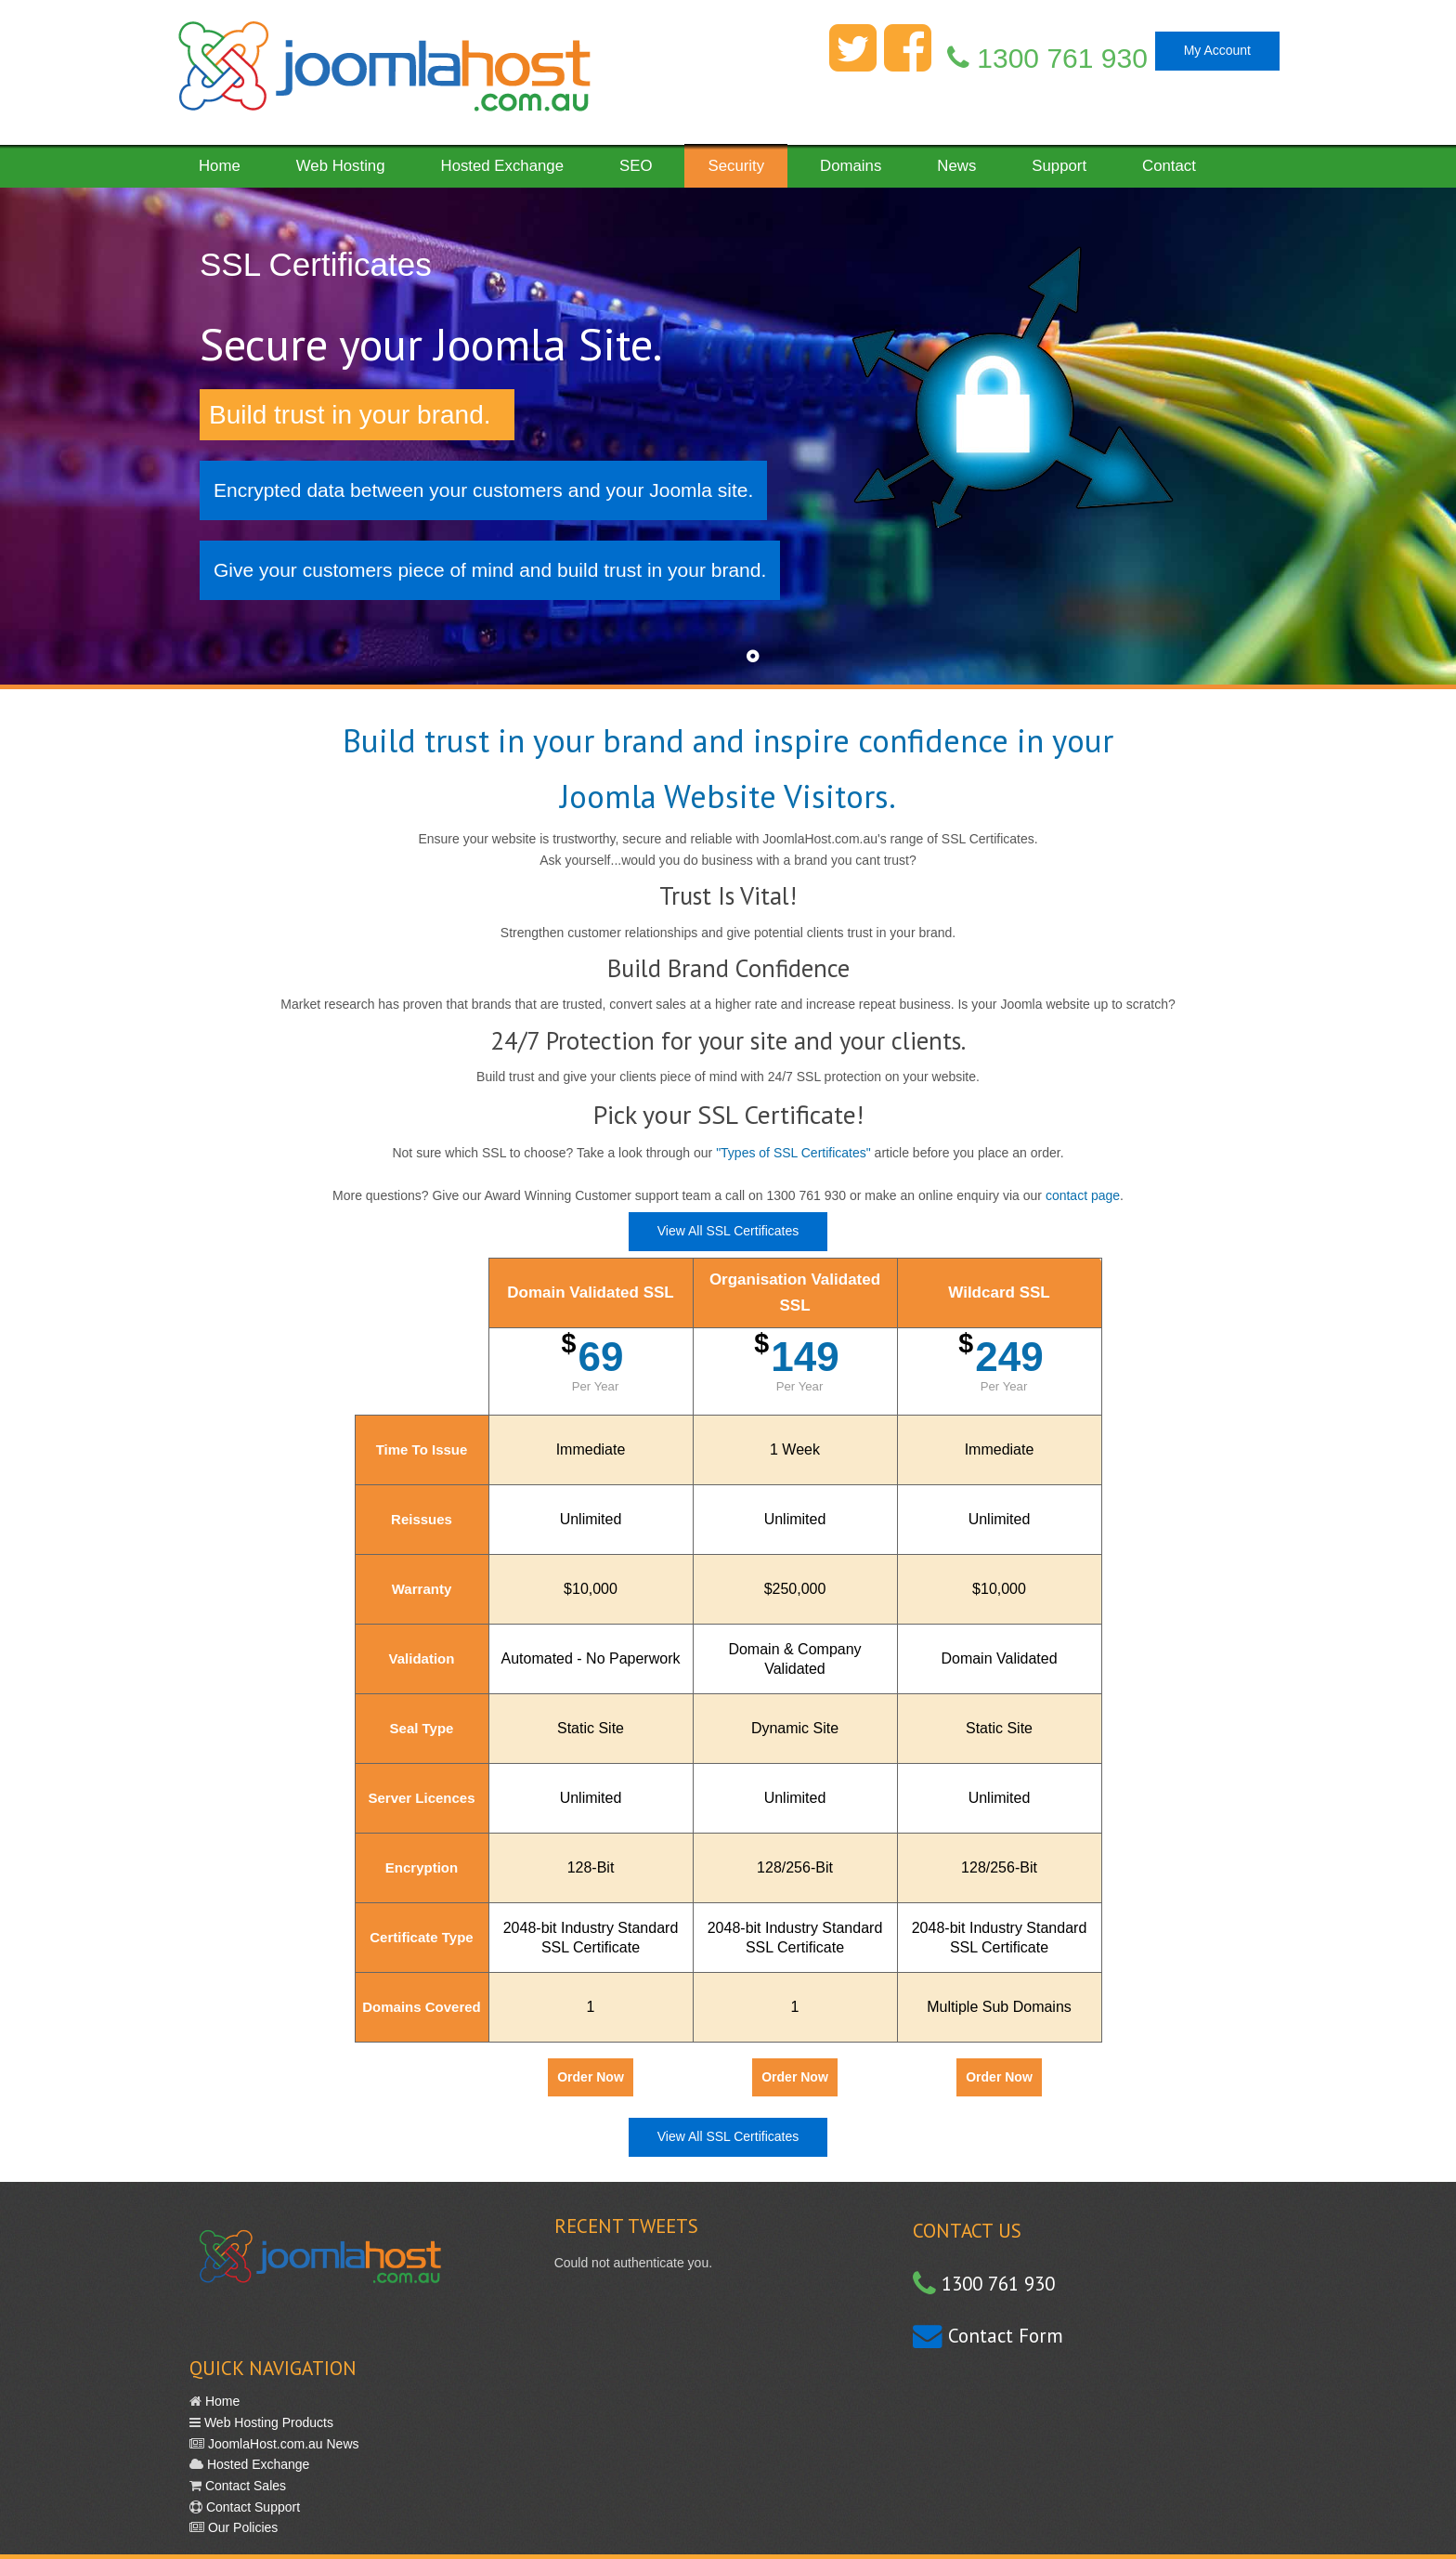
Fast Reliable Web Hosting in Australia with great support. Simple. (383, 72)
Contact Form (1002, 2335)
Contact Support (251, 2507)
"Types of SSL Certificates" (793, 1152)
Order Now (590, 2076)
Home (221, 2401)
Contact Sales (244, 2485)
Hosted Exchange (256, 2464)
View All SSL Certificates (728, 1230)
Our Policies (241, 2527)
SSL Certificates (316, 264)
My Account (1217, 50)
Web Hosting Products (267, 2422)
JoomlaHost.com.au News (281, 2443)
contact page (1083, 1195)
